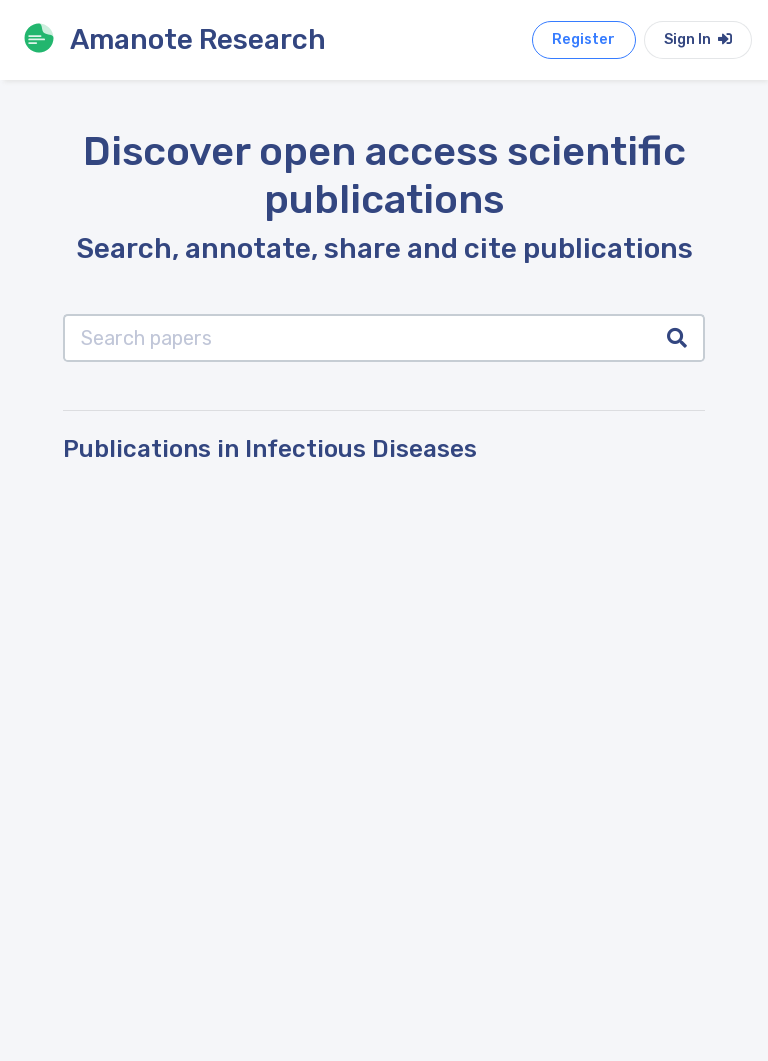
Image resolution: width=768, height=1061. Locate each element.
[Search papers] (357, 338)
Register (583, 39)
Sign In (698, 39)
